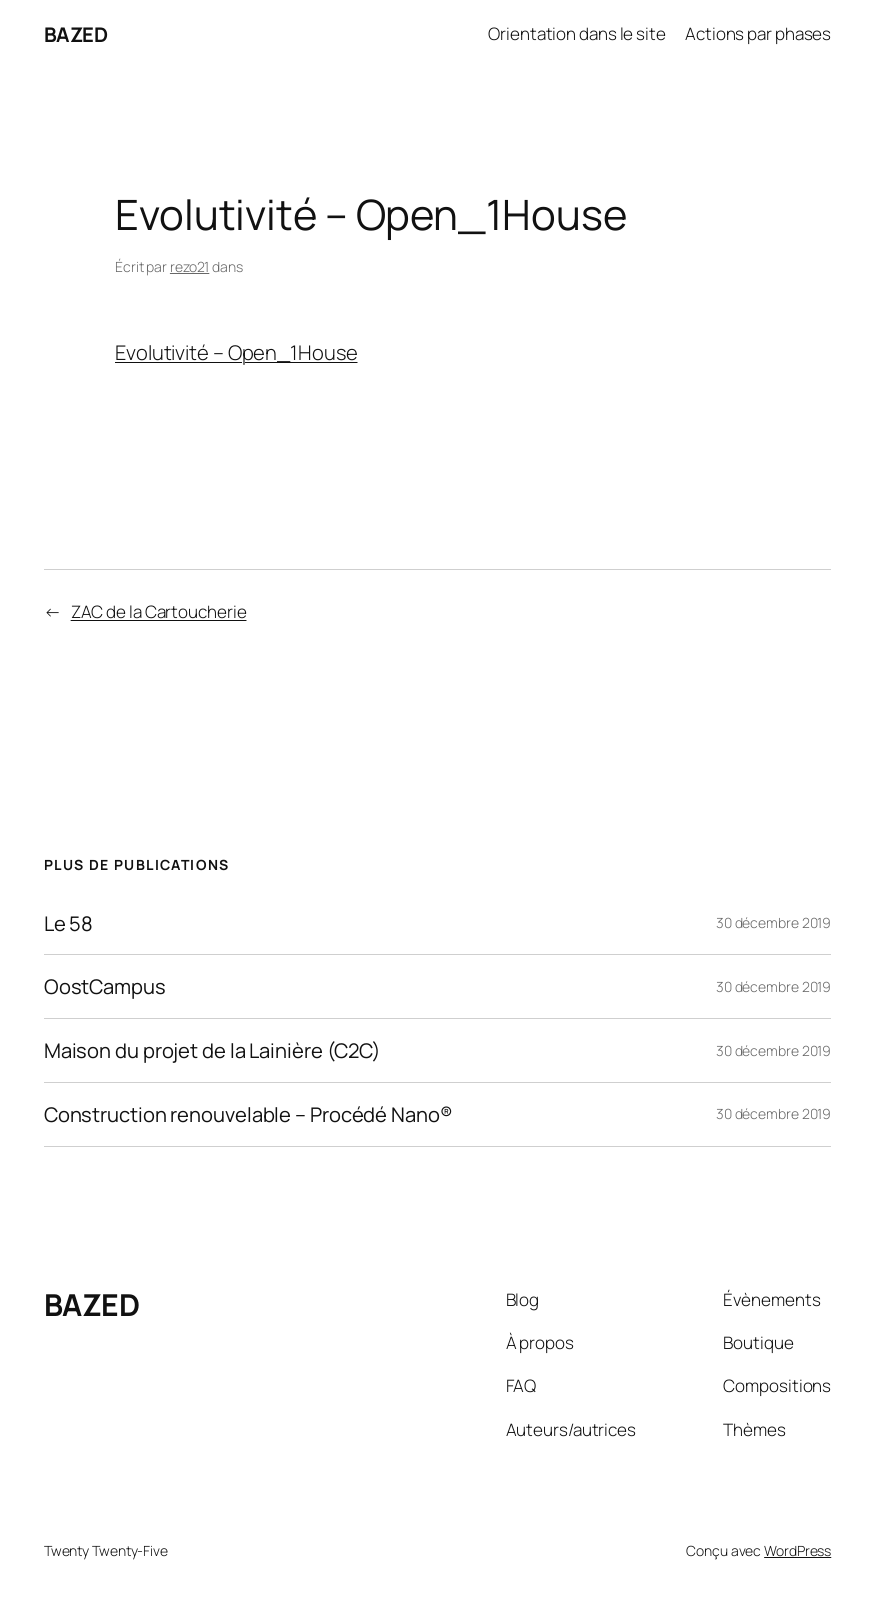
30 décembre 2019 (773, 922)
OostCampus (105, 986)
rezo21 (189, 266)
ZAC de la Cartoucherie (159, 611)
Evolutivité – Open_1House (236, 352)
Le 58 (69, 923)
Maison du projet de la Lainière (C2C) (212, 1050)
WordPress (797, 1550)
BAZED (76, 34)
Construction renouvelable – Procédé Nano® (248, 1114)
